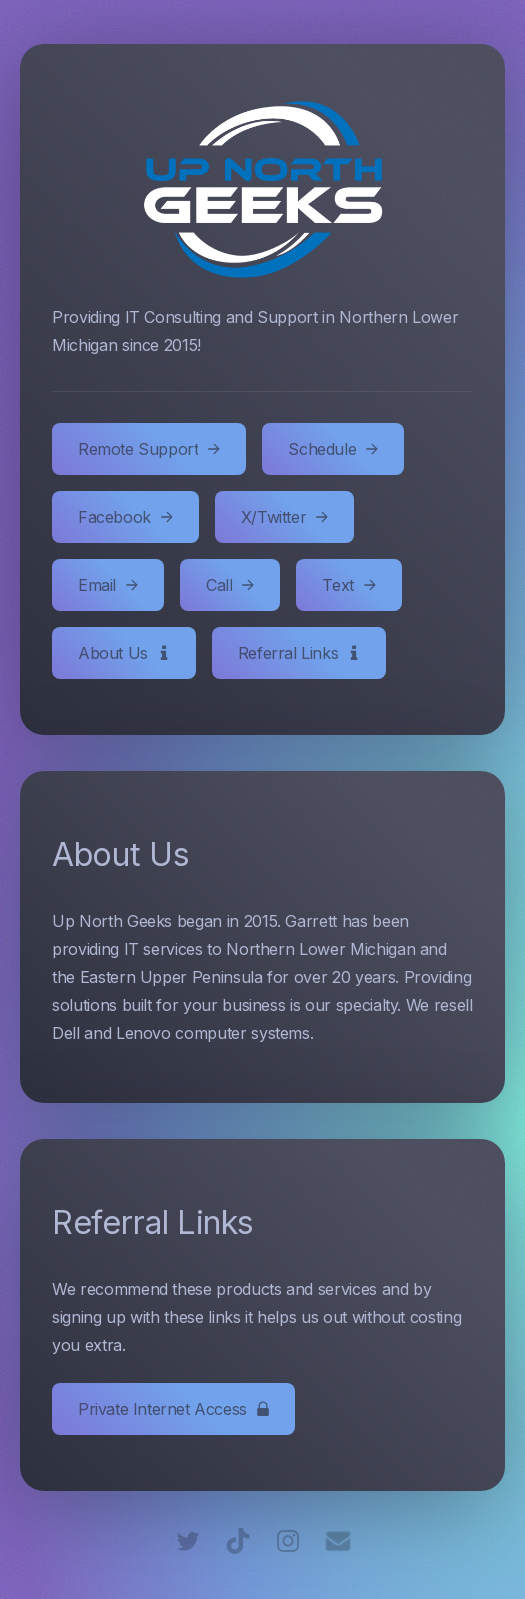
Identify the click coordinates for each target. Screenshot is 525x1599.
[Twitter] (188, 1541)
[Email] (338, 1541)
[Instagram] (288, 1541)
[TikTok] (238, 1541)
